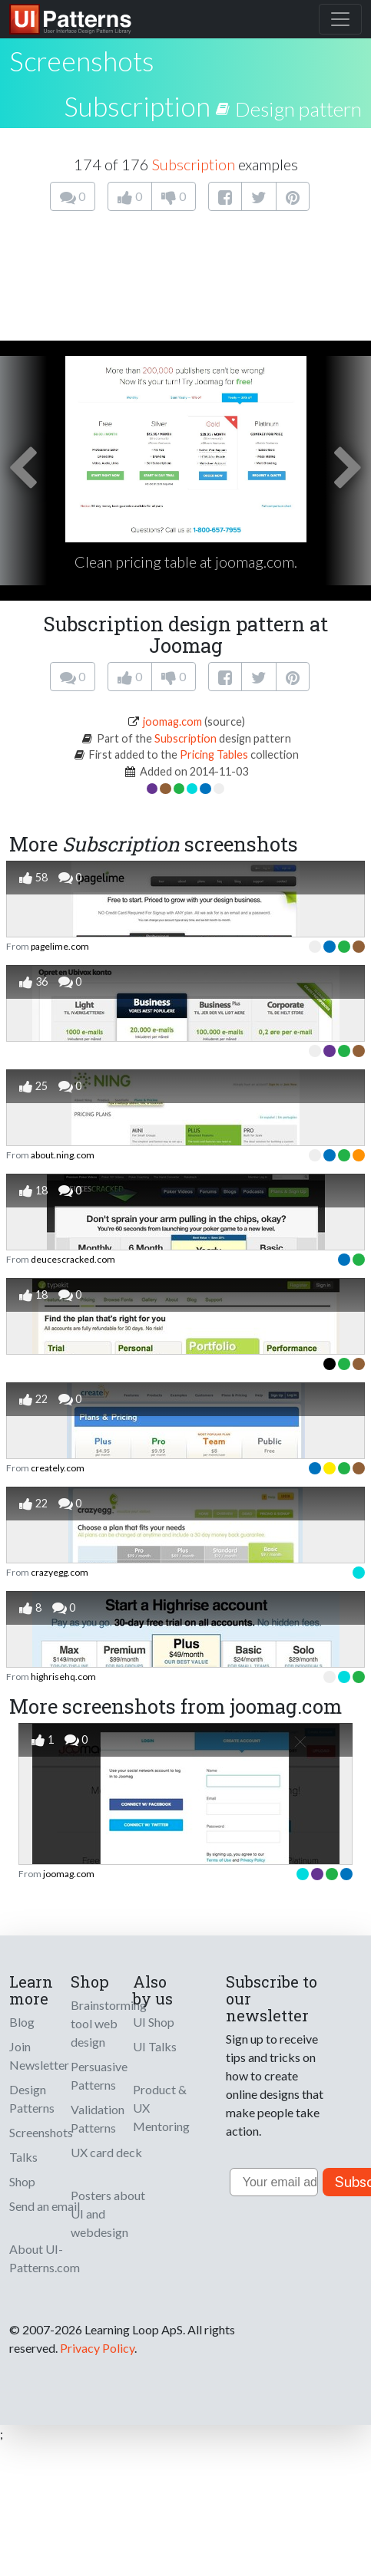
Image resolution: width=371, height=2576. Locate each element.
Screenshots (41, 2132)
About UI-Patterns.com (44, 2258)
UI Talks (155, 2046)
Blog (22, 2021)
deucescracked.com (73, 1259)
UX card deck (106, 2152)
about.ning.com (62, 1155)
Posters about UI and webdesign (108, 2213)
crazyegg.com (59, 1572)
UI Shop (153, 2021)
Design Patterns (32, 2098)
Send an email (44, 2206)
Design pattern (298, 109)
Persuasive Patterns (99, 2075)
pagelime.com (60, 946)
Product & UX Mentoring (161, 2107)
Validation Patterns (97, 2118)
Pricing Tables (214, 754)
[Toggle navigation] (340, 19)
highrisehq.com (63, 1676)
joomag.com (172, 721)
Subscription (137, 106)
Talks (23, 2156)
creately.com (57, 1468)
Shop (22, 2181)
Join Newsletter (39, 2055)
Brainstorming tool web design (109, 2023)
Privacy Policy (97, 2347)
